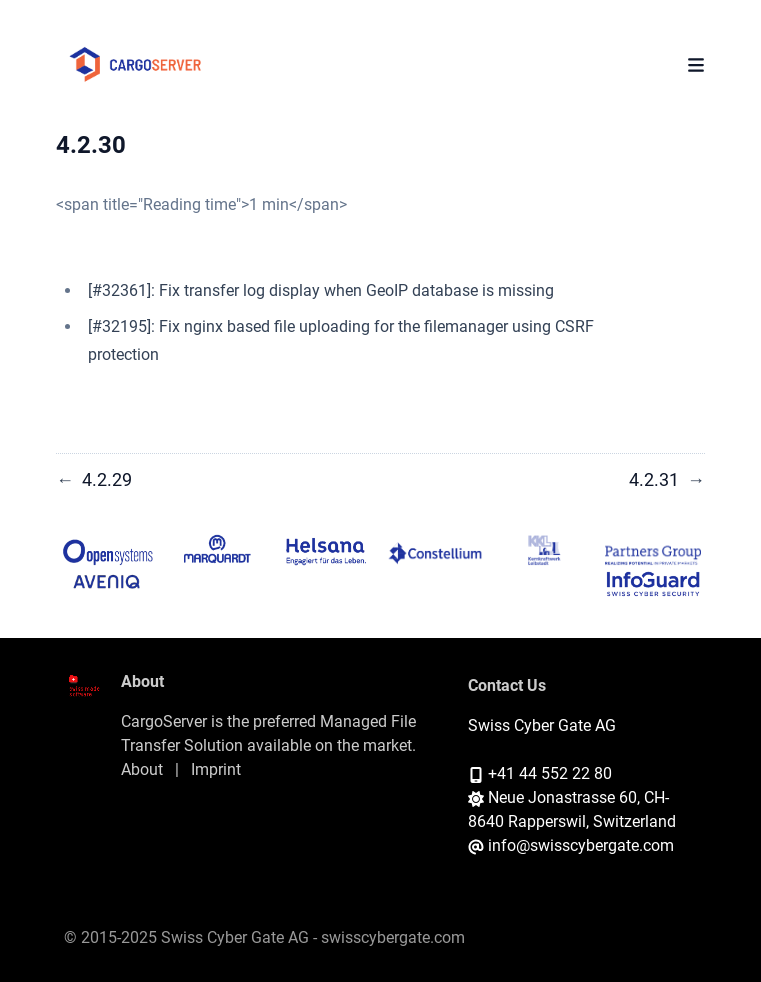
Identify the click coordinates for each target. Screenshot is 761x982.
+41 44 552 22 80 (550, 773)
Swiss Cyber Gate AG (542, 725)
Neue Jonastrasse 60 (562, 797)
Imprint (216, 769)
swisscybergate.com (393, 937)
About (142, 769)
